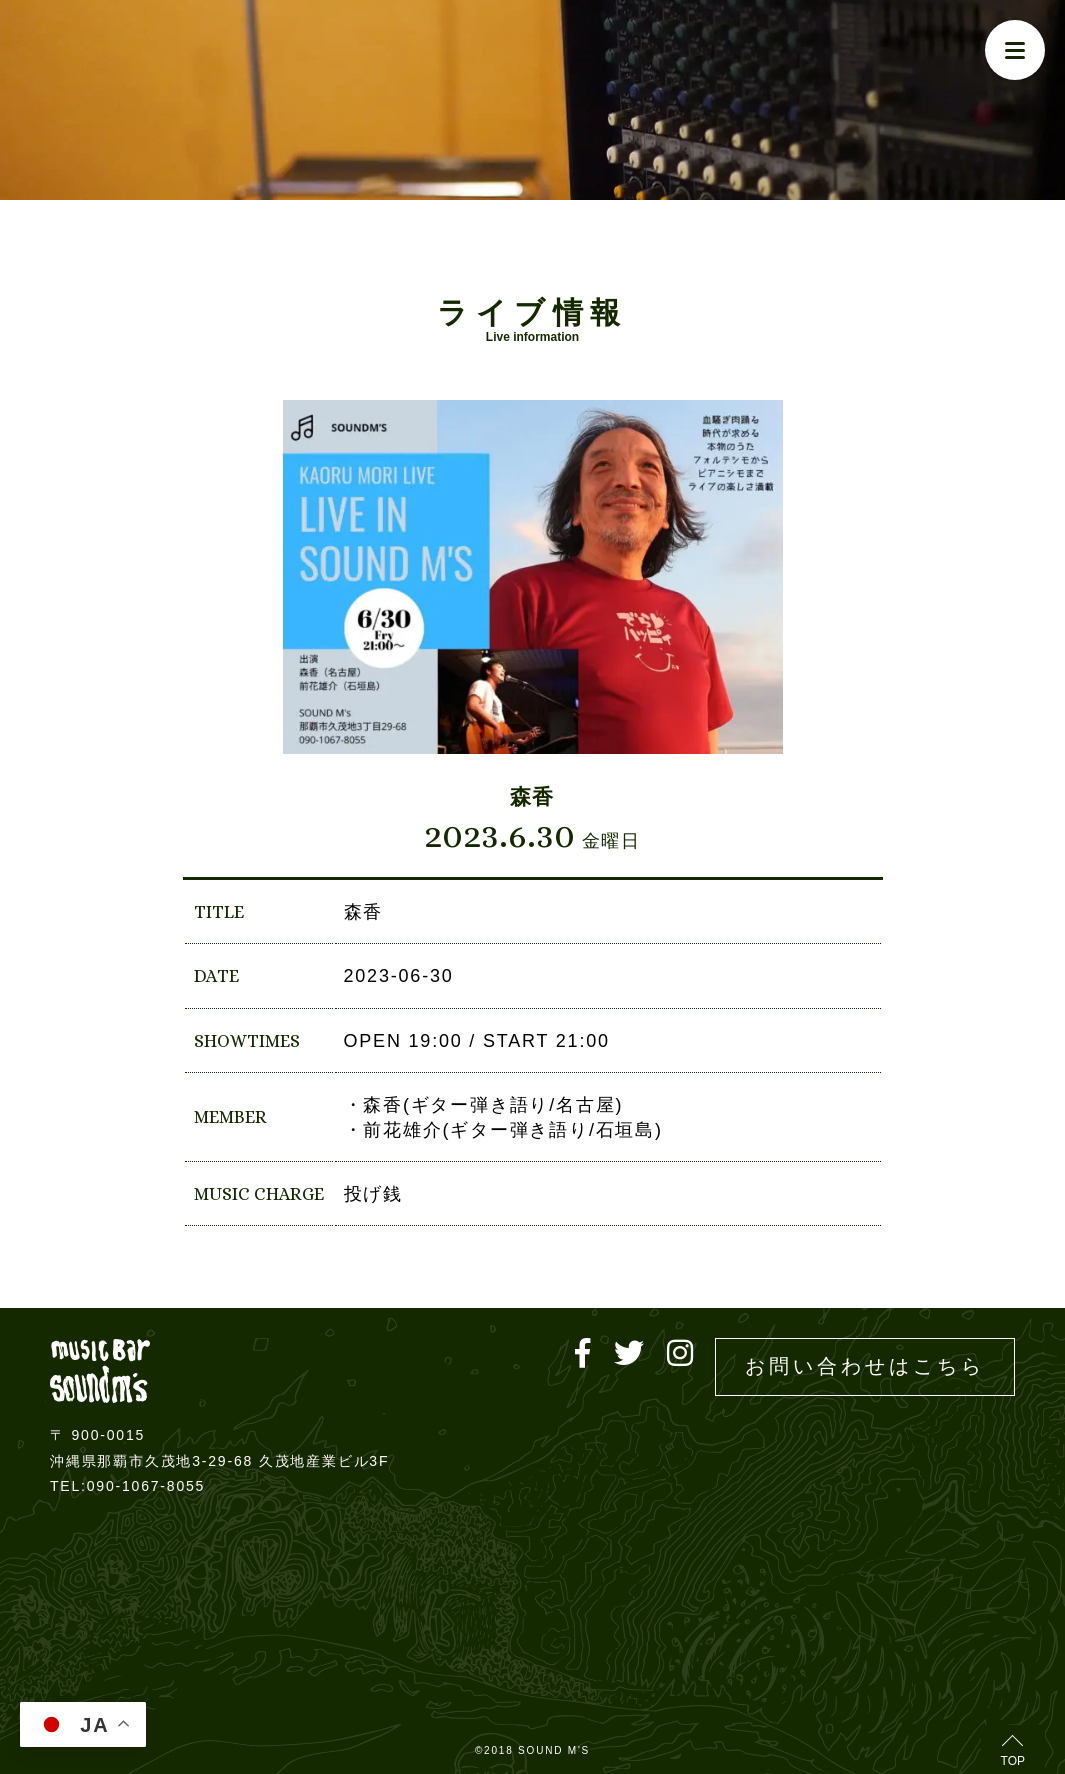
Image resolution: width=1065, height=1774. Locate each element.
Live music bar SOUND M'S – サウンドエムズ (100, 1370)
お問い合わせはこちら (865, 1366)
